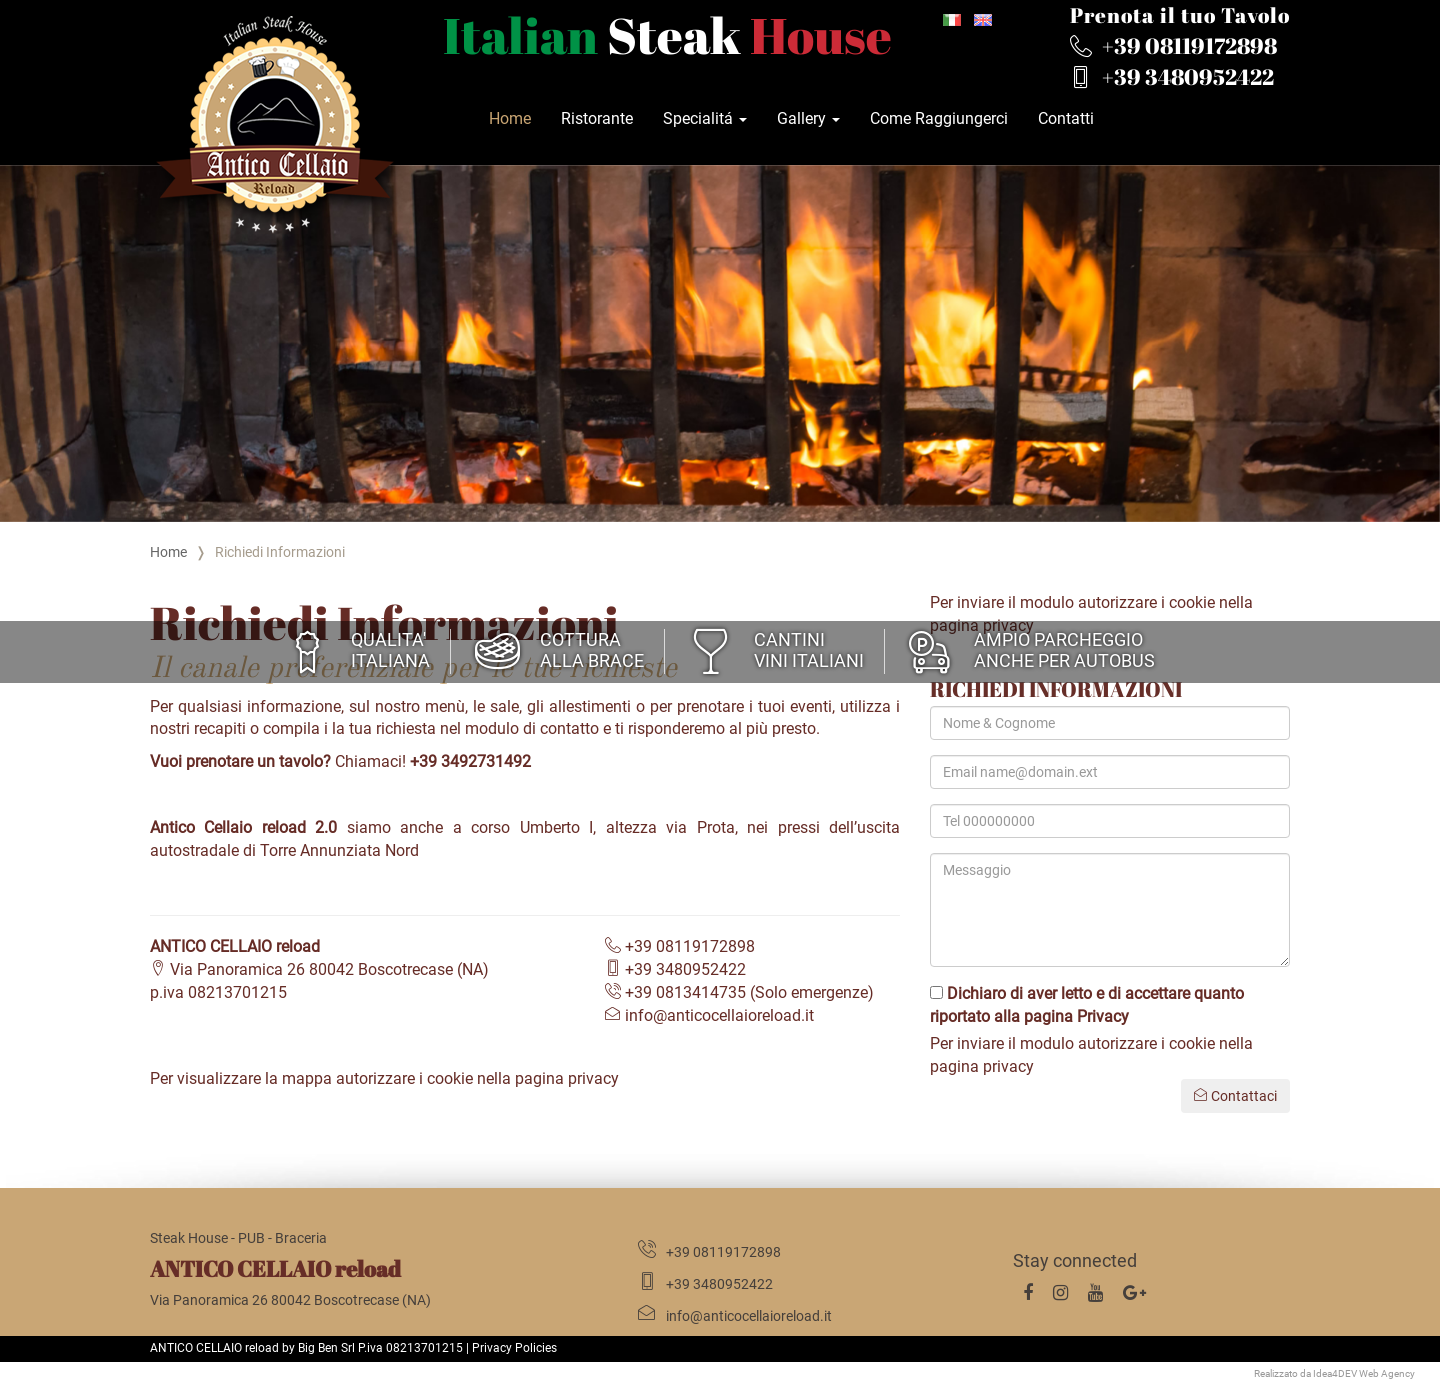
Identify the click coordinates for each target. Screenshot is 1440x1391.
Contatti (1066, 118)
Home (510, 118)
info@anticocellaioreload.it (709, 1015)
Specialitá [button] (705, 118)
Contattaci (1235, 1096)
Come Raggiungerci (939, 118)
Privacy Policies (514, 1348)
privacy (593, 1078)
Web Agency (1387, 1373)
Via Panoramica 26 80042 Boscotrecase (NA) (319, 969)
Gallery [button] (808, 118)
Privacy (1103, 1016)
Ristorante (597, 118)
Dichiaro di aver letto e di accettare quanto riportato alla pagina (1087, 1005)
